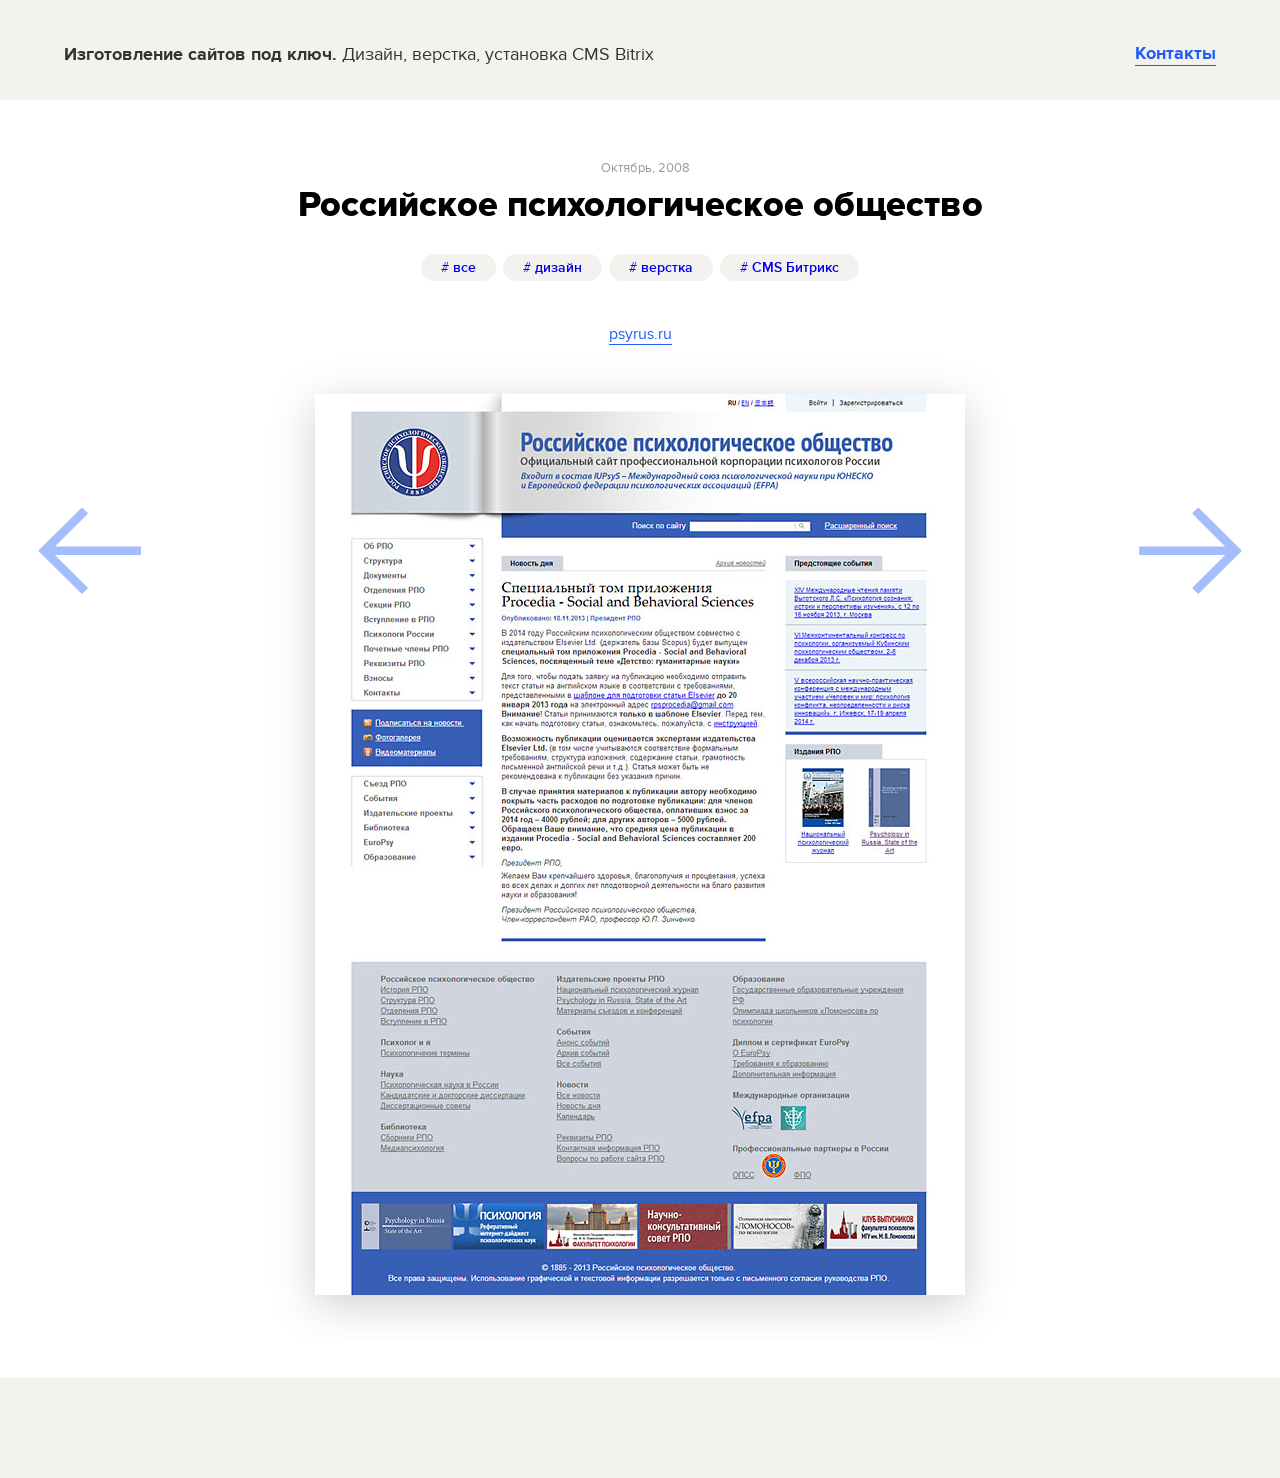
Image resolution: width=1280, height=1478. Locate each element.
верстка (661, 267)
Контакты (1175, 54)
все (458, 267)
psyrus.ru (640, 334)
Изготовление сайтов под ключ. (359, 55)
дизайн (552, 267)
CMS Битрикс (789, 267)
